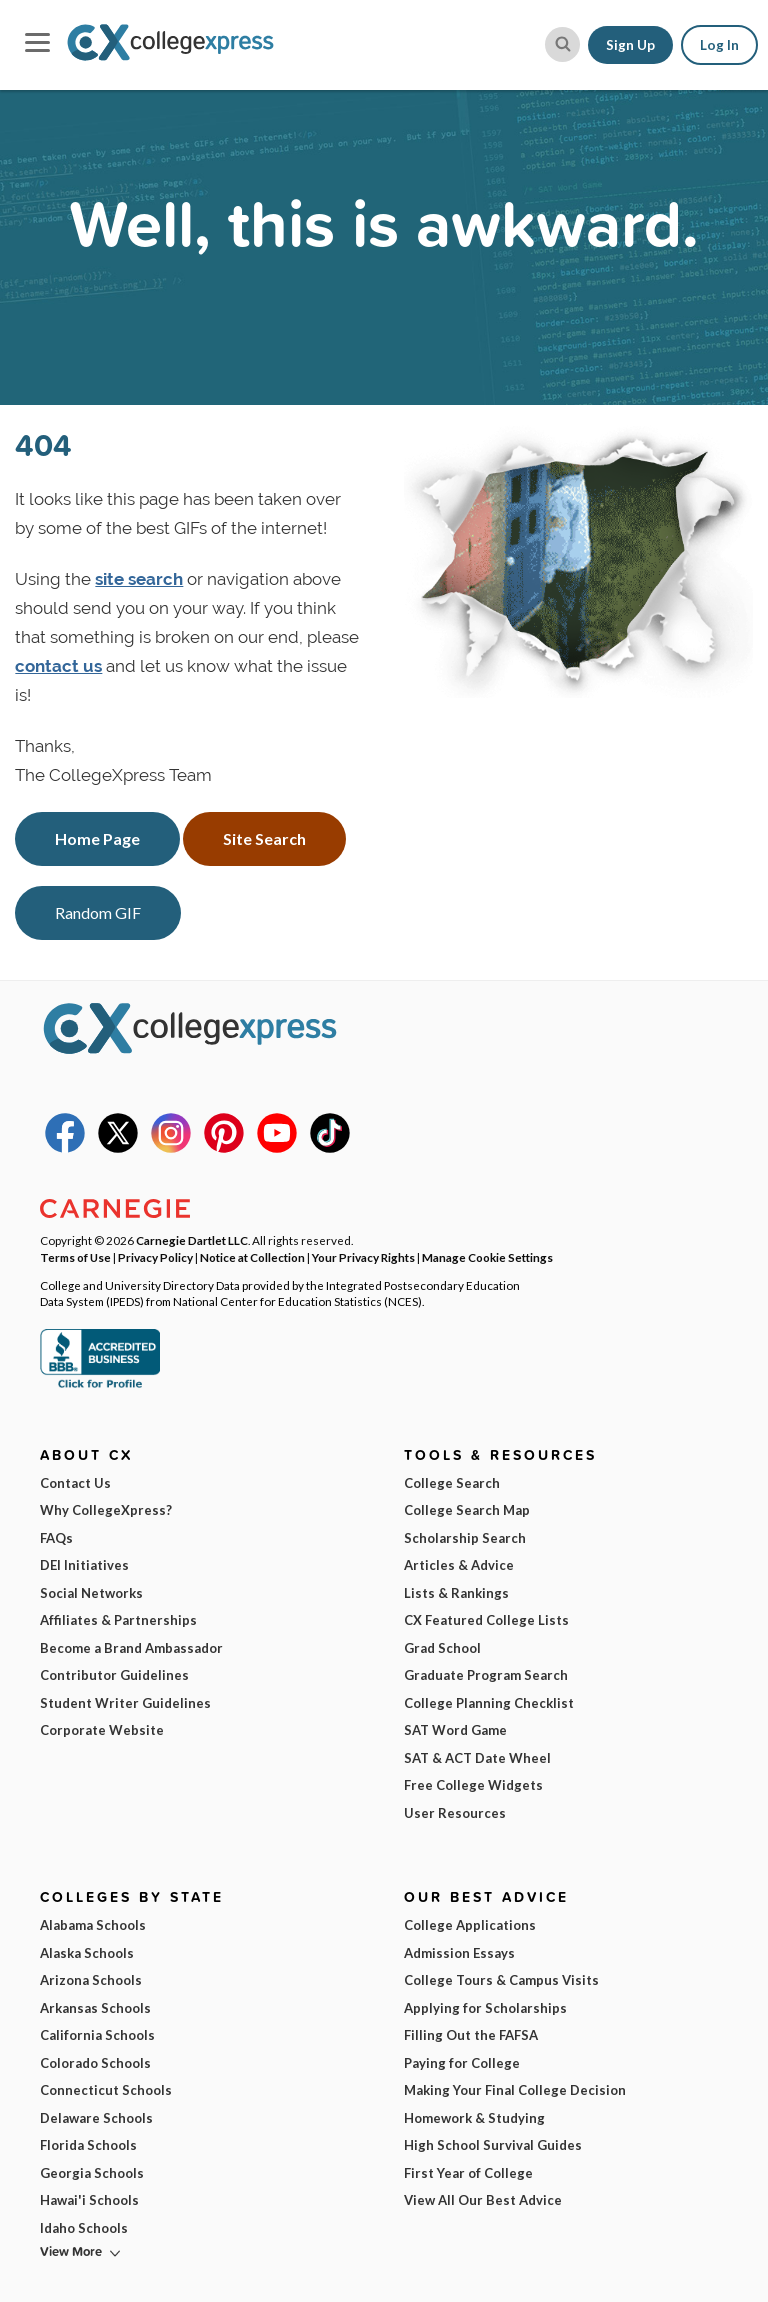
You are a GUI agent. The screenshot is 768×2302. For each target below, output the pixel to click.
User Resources (455, 1813)
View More (71, 2251)
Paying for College (462, 2063)
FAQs (56, 1538)
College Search (452, 1483)
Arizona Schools (91, 1980)
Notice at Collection (252, 1257)
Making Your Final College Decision (515, 2090)
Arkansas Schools (95, 2008)
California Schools (97, 2035)
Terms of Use (75, 1257)
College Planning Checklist (489, 1703)
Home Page (97, 838)
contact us (58, 666)
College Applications (470, 1925)
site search (139, 579)
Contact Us (75, 1483)
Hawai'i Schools (89, 2200)
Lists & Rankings (456, 1593)
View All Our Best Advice (483, 2200)
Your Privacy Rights (363, 1257)
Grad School (442, 1648)
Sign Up (630, 45)
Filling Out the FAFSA (471, 2035)
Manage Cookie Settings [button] (487, 1257)
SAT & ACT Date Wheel (477, 1758)
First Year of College (468, 2173)
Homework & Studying (474, 2118)
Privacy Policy (155, 1257)
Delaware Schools (96, 2118)
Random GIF (98, 912)
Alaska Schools (87, 1953)
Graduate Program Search (486, 1675)
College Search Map (467, 1510)
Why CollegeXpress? (106, 1510)
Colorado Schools (95, 2063)
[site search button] (562, 44)
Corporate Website (102, 1730)
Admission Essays (459, 1953)
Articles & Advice (459, 1565)
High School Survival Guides (493, 2145)
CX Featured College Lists (486, 1620)
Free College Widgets (473, 1785)
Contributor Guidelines (114, 1675)
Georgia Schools (92, 2173)
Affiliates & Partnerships (118, 1620)
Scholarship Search (465, 1538)
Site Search (264, 838)
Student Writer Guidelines (125, 1703)
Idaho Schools (84, 2228)
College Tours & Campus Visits (501, 1980)
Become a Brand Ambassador (131, 1648)
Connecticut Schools (106, 2090)
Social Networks (91, 1593)
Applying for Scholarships (485, 2008)
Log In (719, 45)
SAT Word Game (455, 1730)
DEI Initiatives (84, 1565)
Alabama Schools (93, 1925)
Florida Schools (88, 2145)
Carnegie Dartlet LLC (192, 1240)
